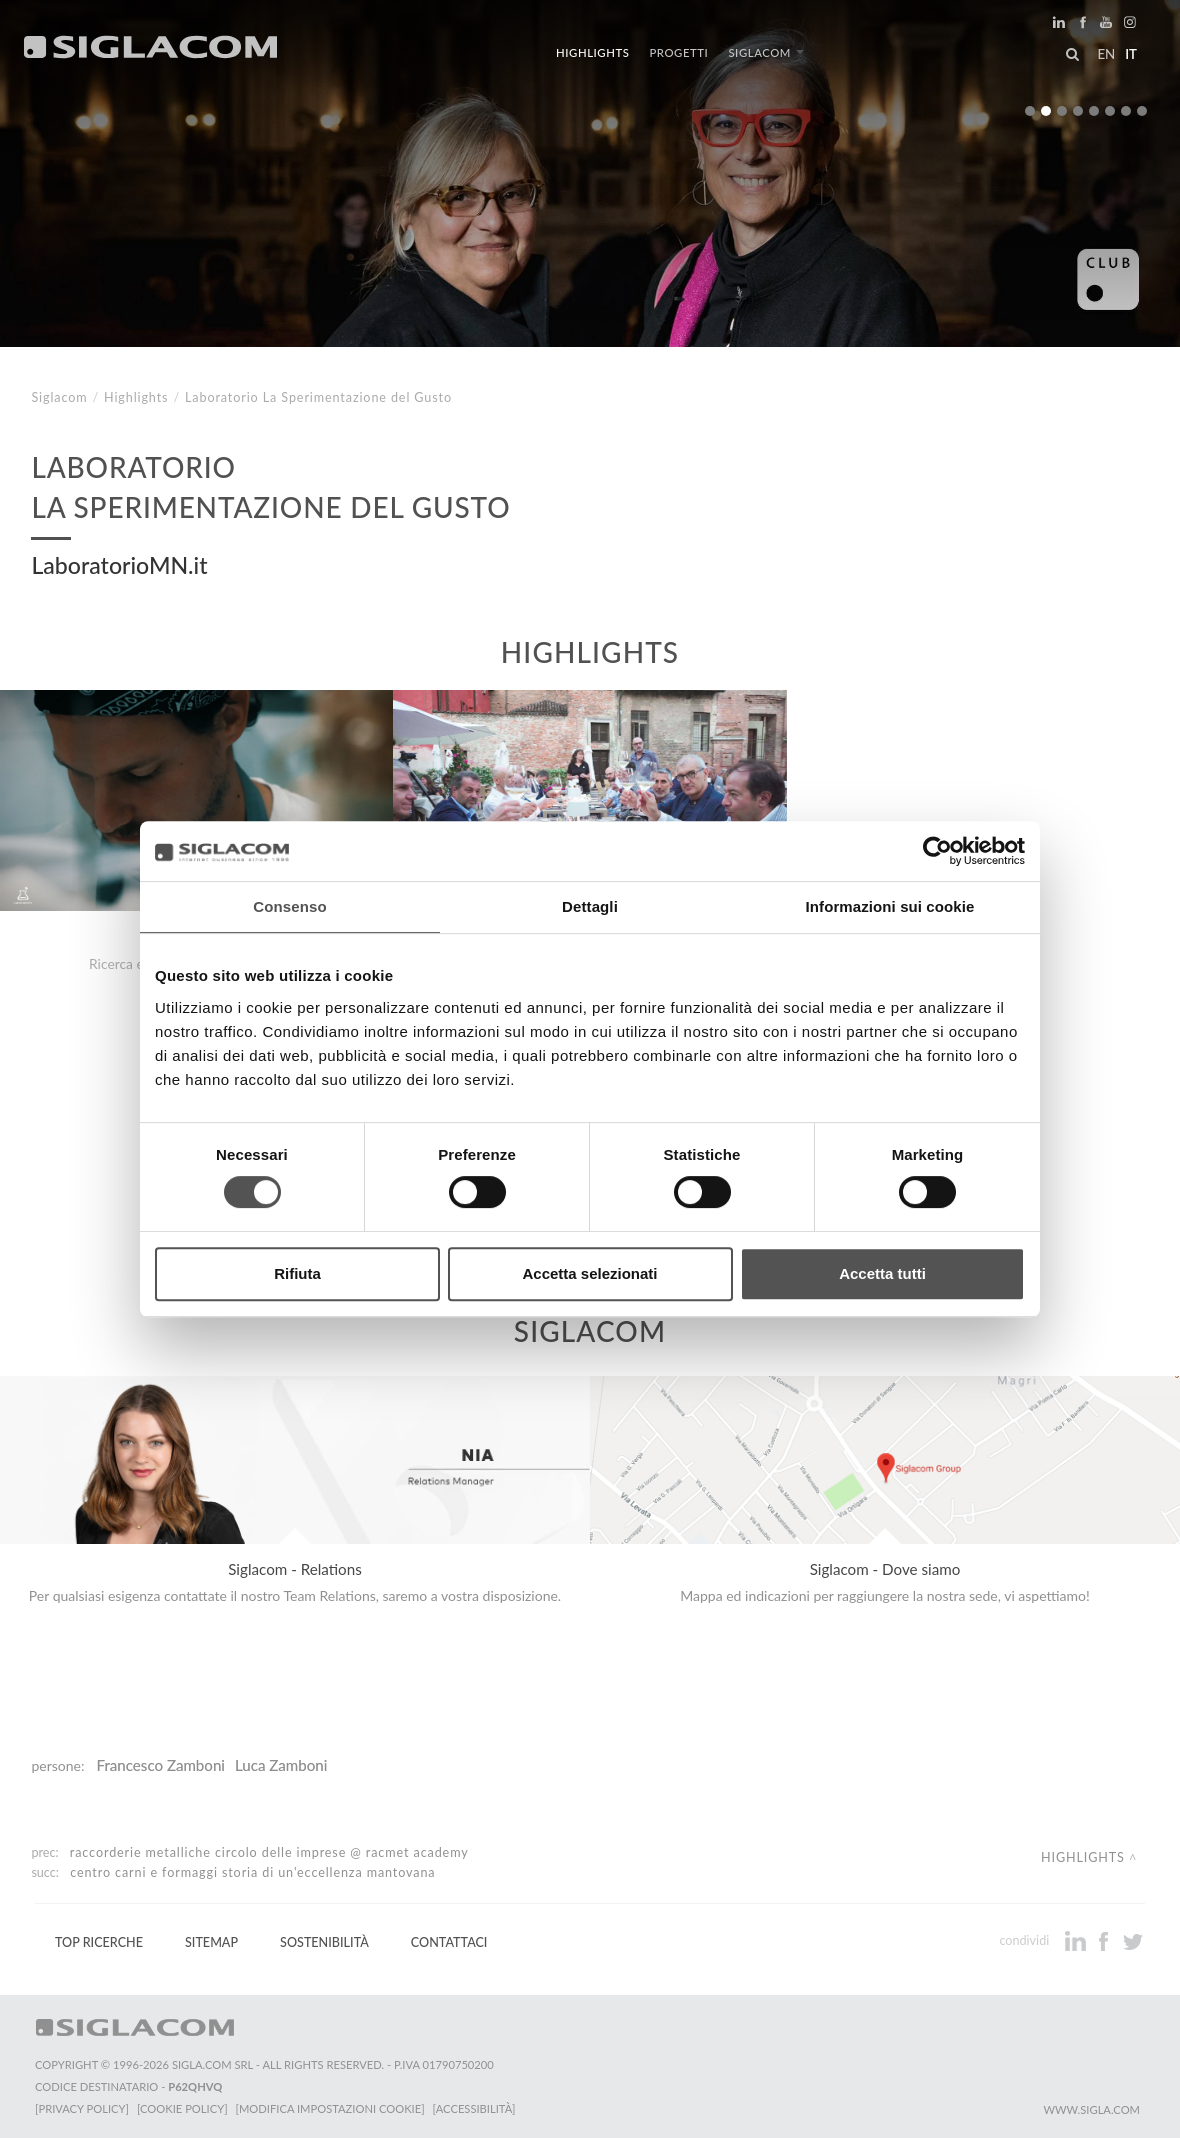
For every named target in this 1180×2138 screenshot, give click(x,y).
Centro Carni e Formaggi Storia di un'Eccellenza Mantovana (252, 1872)
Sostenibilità (324, 1942)
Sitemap (211, 1942)
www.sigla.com (1091, 2109)
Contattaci (449, 1942)
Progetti (678, 52)
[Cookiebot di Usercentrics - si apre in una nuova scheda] (937, 851)
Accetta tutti (882, 1273)
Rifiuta (297, 1273)
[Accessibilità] (474, 2108)
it (1131, 54)
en (1106, 54)
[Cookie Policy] (182, 2108)
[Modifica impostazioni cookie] (330, 2108)
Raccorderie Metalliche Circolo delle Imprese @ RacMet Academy (269, 1852)
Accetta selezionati (589, 1273)
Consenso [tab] (289, 906)
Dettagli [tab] (590, 906)
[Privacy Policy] (82, 2108)
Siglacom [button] (766, 52)
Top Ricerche (99, 1942)
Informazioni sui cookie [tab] (890, 906)
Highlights (592, 52)
